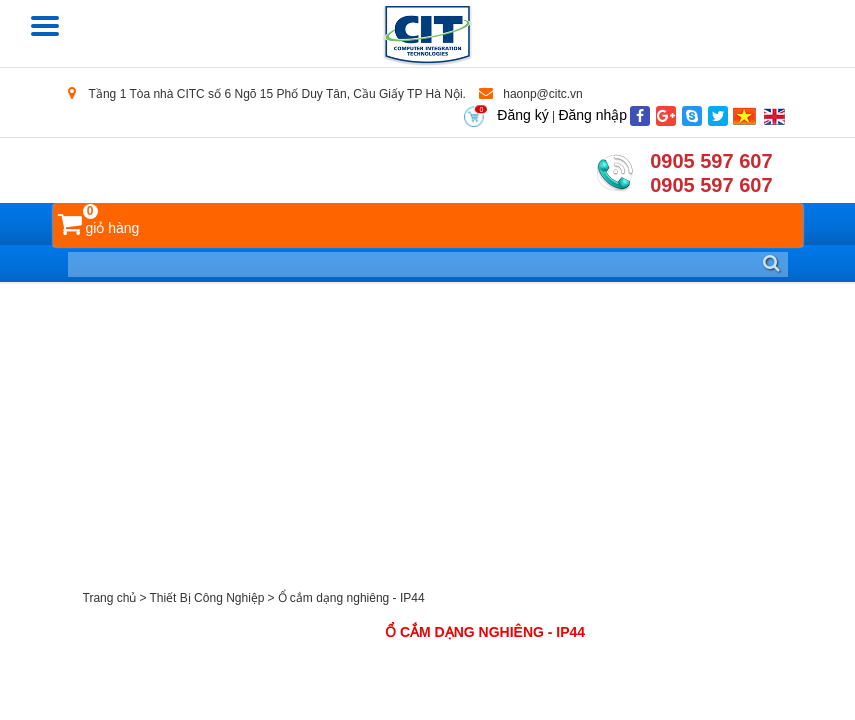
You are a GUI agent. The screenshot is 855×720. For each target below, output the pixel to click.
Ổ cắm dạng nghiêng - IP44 (351, 598)
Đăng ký (522, 115)
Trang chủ (110, 598)
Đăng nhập (592, 115)
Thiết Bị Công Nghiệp (206, 598)
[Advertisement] (427, 434)
